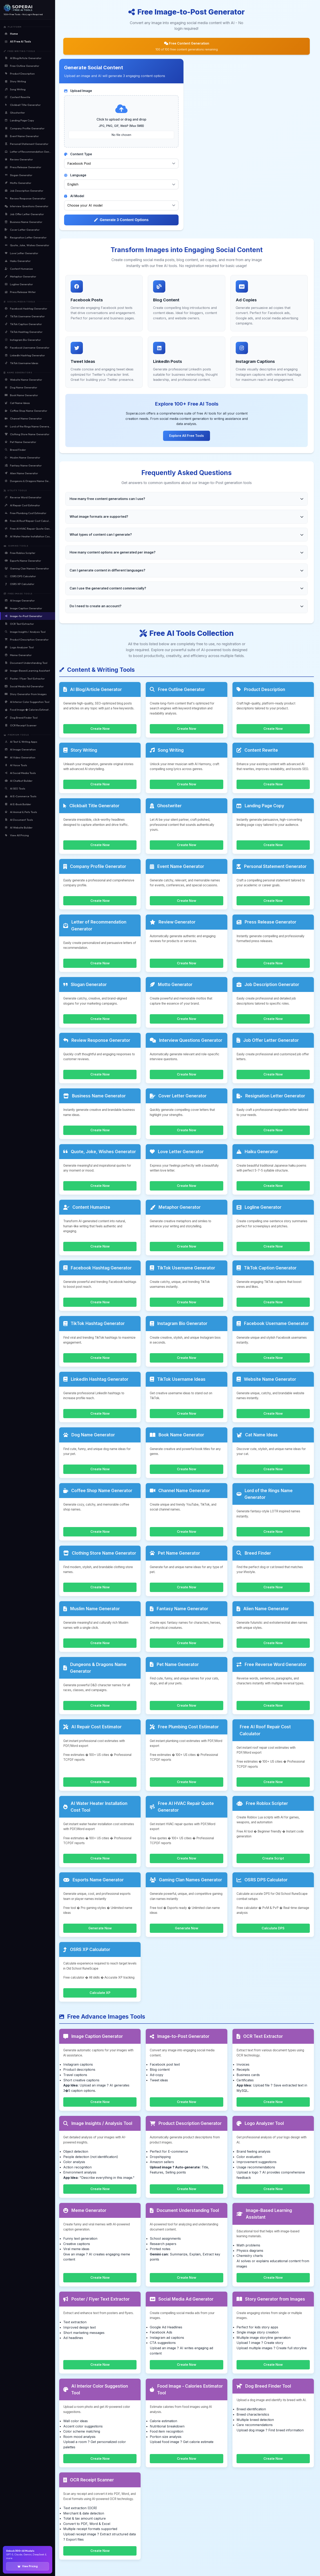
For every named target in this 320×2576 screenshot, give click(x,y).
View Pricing (28, 2566)
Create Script (273, 1858)
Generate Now (100, 1928)
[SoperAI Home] (27, 8)
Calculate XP (100, 1993)
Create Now (100, 729)
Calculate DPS (273, 1928)
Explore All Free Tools (186, 436)
